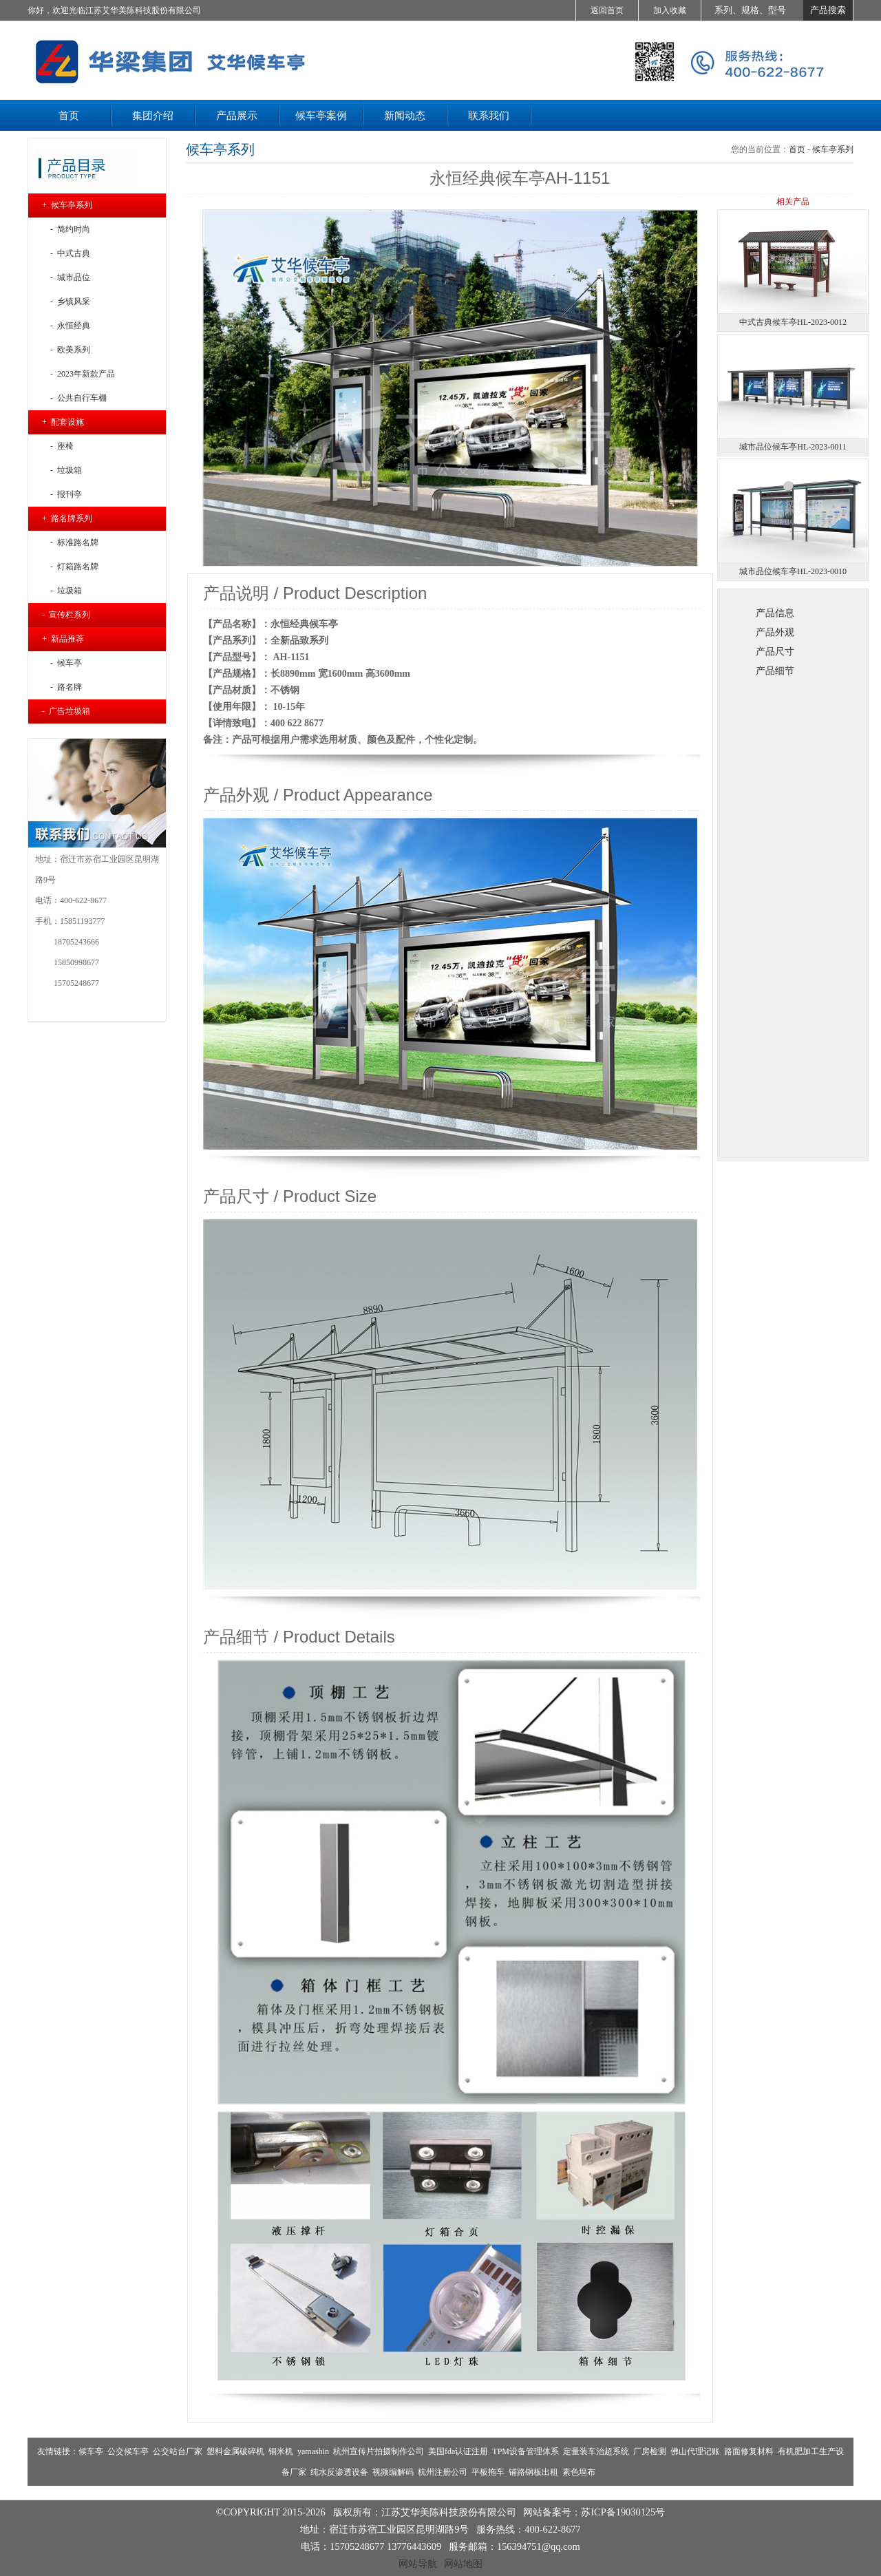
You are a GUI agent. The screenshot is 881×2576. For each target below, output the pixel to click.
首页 (797, 149)
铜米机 (280, 2451)
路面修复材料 (749, 2451)
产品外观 (775, 631)
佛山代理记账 (695, 2451)
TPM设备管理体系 (525, 2451)
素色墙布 (578, 2472)
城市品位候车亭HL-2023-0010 (793, 571)
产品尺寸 (775, 651)
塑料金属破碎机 (235, 2451)
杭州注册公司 (442, 2472)
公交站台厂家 (177, 2451)
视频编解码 (393, 2472)
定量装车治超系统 (596, 2451)
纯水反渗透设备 (339, 2472)
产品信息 (775, 612)
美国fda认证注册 (458, 2451)
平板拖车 (488, 2472)
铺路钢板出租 (533, 2472)
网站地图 (463, 2563)
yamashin (313, 2451)
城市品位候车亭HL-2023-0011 (793, 447)
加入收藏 (669, 10)
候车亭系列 (832, 149)
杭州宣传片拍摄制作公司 (378, 2451)
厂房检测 (649, 2451)
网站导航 (418, 2563)
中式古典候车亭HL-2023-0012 (793, 322)
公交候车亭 (128, 2451)
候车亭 (90, 2451)
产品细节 (775, 670)
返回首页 (607, 10)
